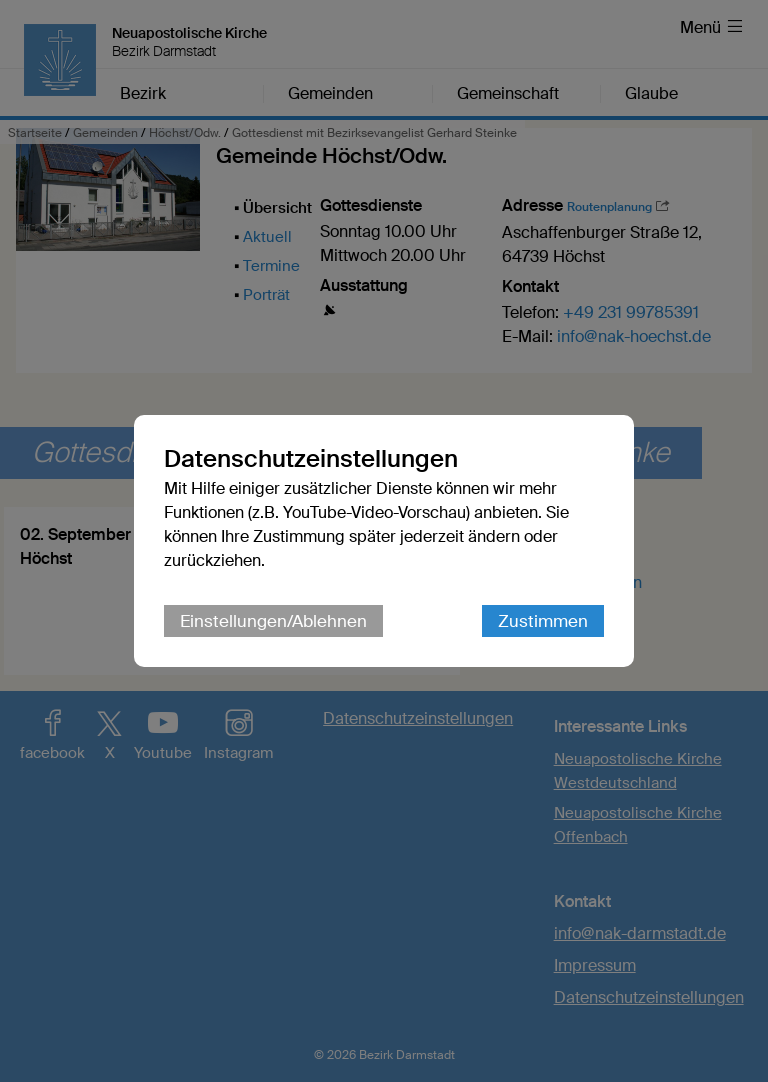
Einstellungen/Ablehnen (273, 621)
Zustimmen (543, 621)
